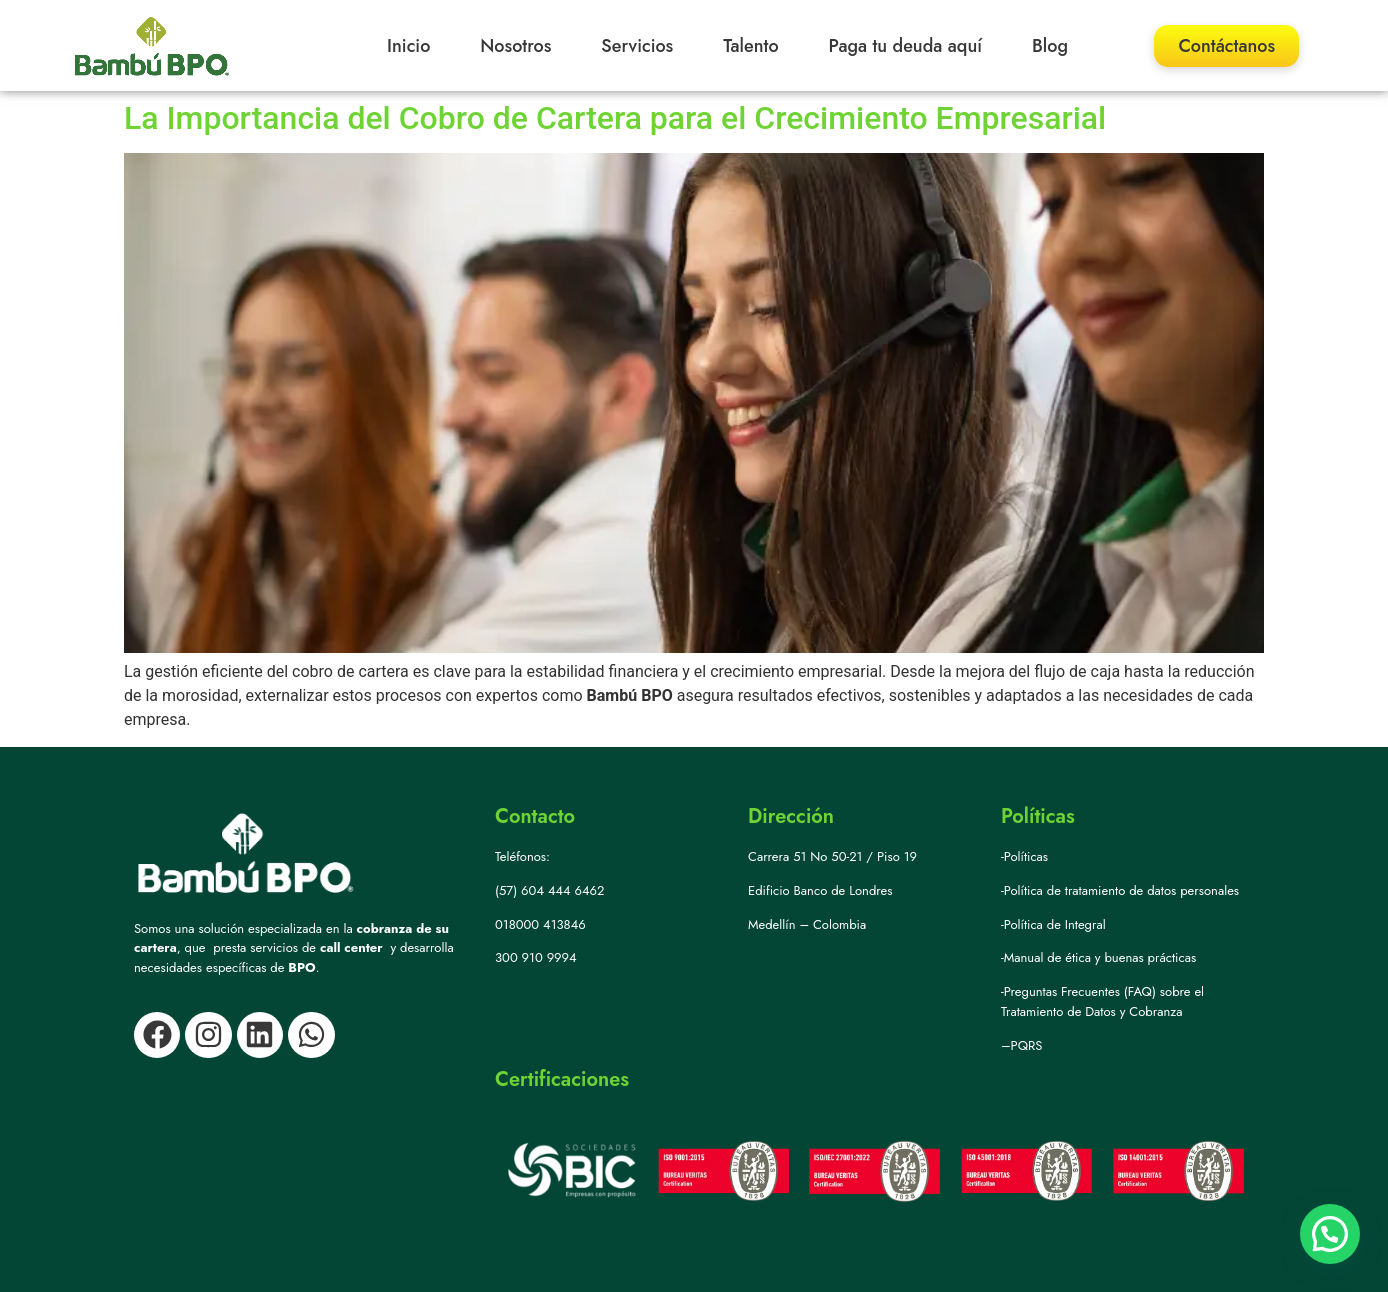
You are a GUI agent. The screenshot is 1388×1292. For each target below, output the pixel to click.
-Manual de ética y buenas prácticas (1098, 957)
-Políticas (1024, 856)
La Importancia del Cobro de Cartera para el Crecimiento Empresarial (615, 118)
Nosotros (515, 46)
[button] (1330, 1234)
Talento (750, 46)
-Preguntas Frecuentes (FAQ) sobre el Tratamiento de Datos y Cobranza (1102, 1001)
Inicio (408, 46)
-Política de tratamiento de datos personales (1120, 890)
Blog (1050, 46)
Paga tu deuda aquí (906, 46)
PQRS (1027, 1045)
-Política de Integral (1053, 924)
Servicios (637, 46)
